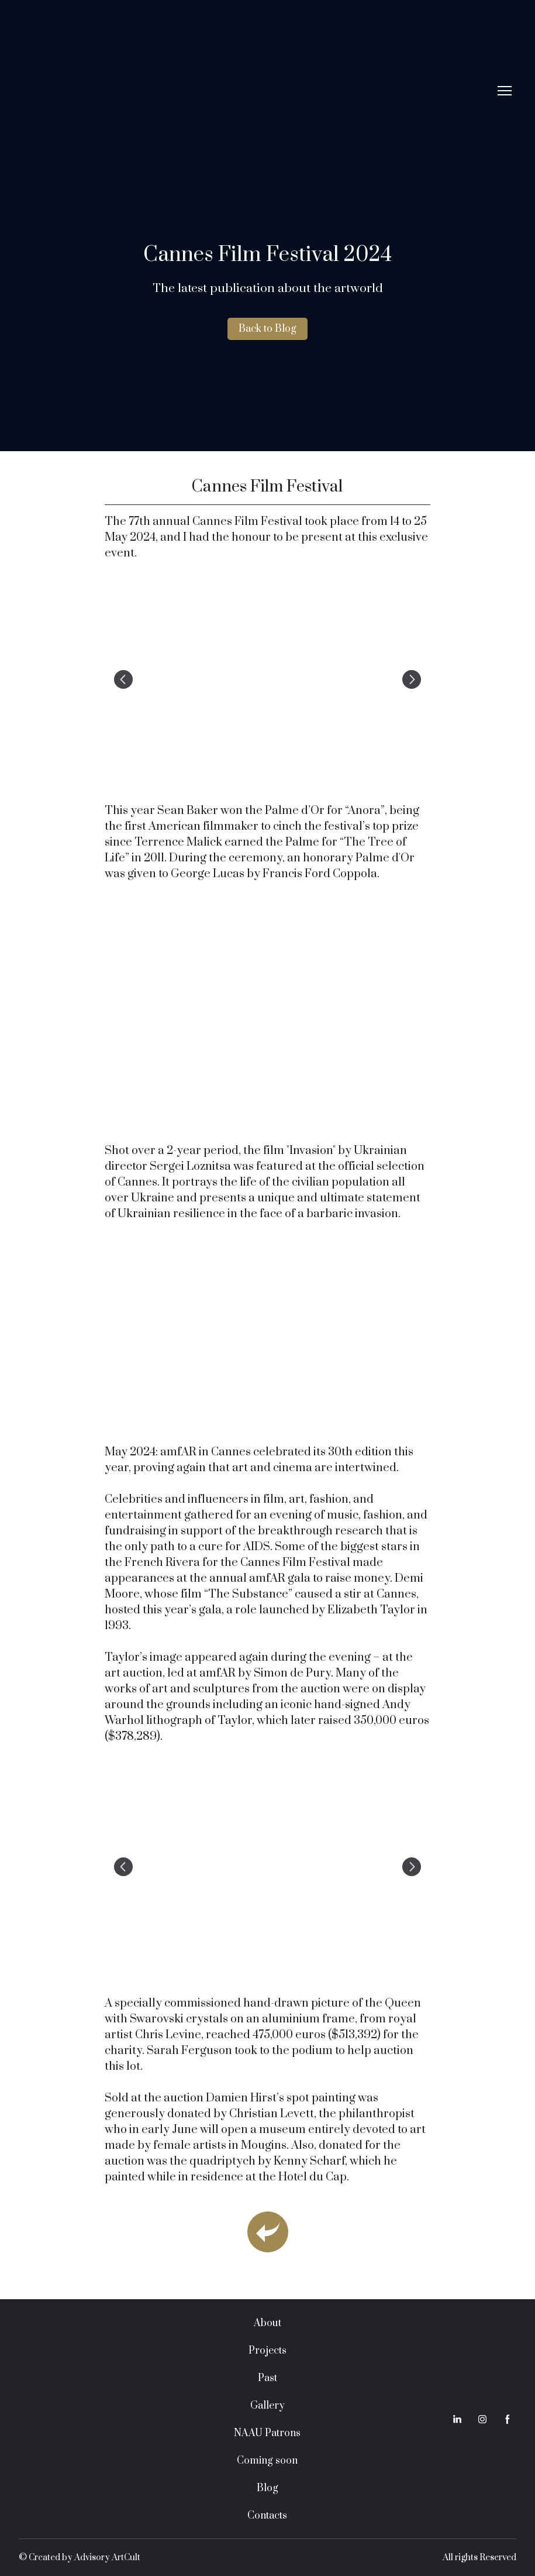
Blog (267, 2488)
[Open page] (267, 2231)
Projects (267, 2350)
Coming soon (267, 2460)
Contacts (267, 2515)
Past (267, 2378)
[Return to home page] (256, 91)
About (267, 2323)
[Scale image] (267, 679)
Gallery (267, 2405)
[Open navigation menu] (504, 90)
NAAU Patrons (267, 2433)
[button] (267, 329)
